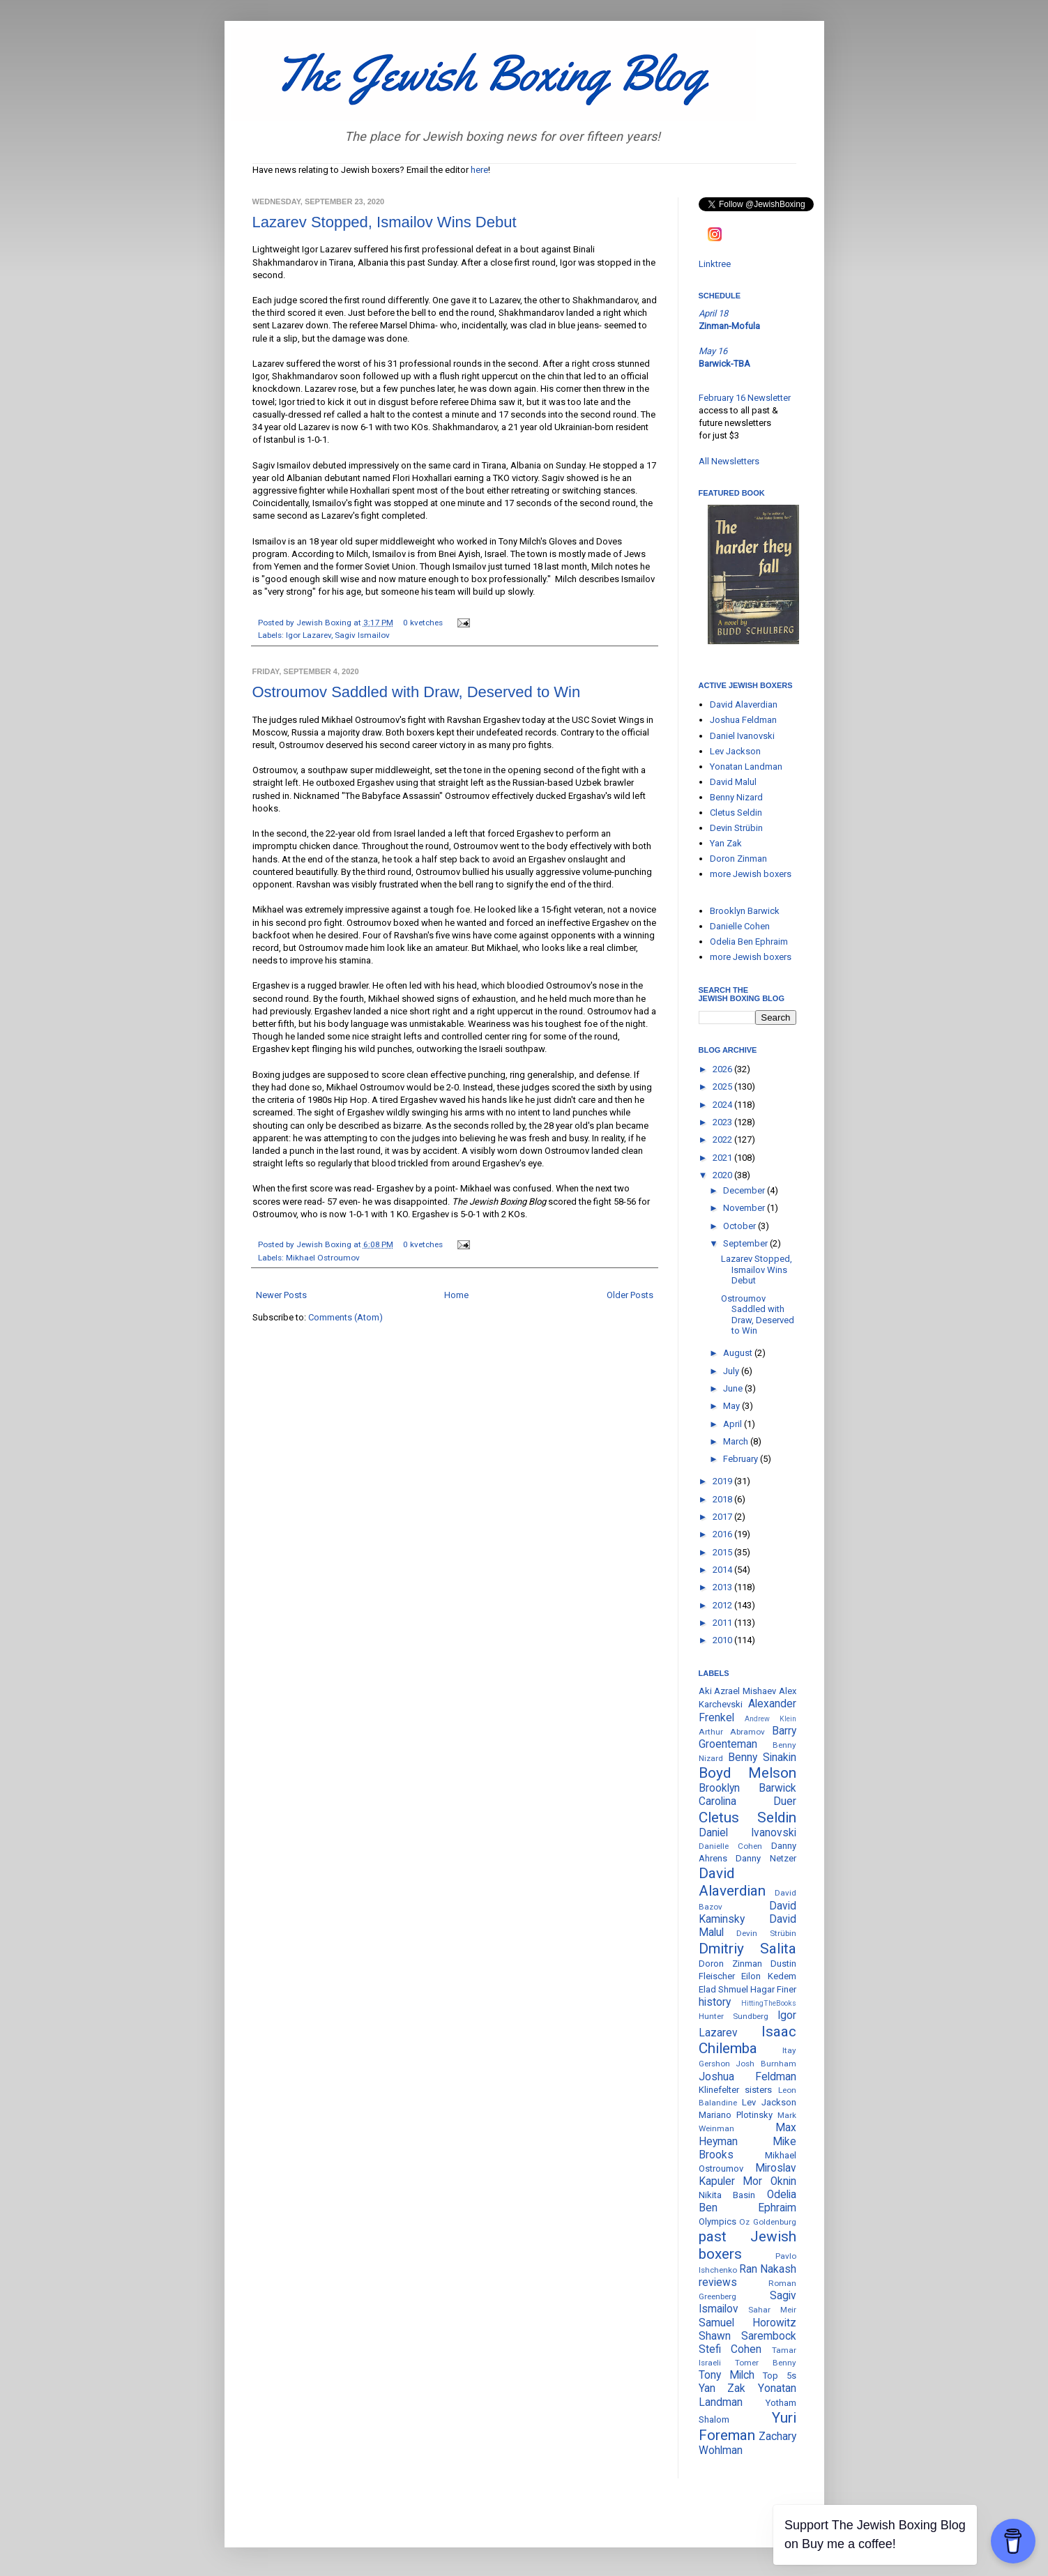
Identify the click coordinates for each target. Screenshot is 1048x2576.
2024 (723, 1104)
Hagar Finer (773, 1989)
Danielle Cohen (740, 926)
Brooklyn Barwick (745, 911)
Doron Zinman (738, 858)
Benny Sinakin (762, 1757)
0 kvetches (423, 622)
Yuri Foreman (747, 2426)
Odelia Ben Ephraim (749, 941)
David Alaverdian (743, 704)
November (745, 1208)
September (746, 1243)
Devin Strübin (736, 828)
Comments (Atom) (345, 1317)
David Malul (733, 782)
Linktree (715, 264)
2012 (723, 1605)
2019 (723, 1481)
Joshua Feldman (743, 720)
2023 (723, 1122)
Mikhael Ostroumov (323, 1258)
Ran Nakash (767, 2269)
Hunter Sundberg (733, 2016)
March (736, 1441)
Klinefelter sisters (736, 2090)
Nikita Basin (727, 2195)
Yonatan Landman (746, 766)
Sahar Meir (772, 2310)
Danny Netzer (766, 1858)
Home (456, 1295)
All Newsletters (729, 461)
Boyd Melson (747, 1773)
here (479, 170)
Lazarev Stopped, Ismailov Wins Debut (384, 222)
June (734, 1388)
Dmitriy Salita (747, 1948)
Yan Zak (726, 843)
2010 (723, 1640)
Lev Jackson (735, 751)
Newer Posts (281, 1295)
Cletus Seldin (736, 812)
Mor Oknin (769, 2181)
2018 (723, 1499)
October (740, 1226)
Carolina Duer (747, 1801)
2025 (723, 1086)
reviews (718, 2282)
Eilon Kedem (768, 1976)
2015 (723, 1552)
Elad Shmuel (723, 1989)
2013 (723, 1587)
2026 (723, 1069)
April (733, 1424)
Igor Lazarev (308, 635)
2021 (723, 1157)
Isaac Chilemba (747, 2040)
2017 (723, 1516)
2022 (723, 1139)
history (715, 2002)
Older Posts (630, 1295)
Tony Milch (726, 2375)
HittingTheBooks (768, 2003)
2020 (723, 1175)
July (732, 1371)
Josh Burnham (766, 2063)
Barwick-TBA (724, 363)
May (732, 1406)
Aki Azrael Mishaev (737, 1691)
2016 (723, 1534)
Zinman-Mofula (729, 326)
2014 (723, 1569)
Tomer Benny (765, 2363)
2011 (723, 1622)
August (738, 1353)
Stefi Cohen (730, 2349)
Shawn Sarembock (747, 2336)
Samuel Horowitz (747, 2323)
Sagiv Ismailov (362, 635)
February (741, 1459)
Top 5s (779, 2375)
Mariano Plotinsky (736, 2115)
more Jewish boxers (750, 874)
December (745, 1190)
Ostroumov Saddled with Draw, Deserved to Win (416, 692)
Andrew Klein (770, 1718)
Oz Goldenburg (767, 2222)
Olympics (717, 2221)
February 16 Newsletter (745, 398)
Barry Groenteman (747, 1738)
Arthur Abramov (732, 1732)
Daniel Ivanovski (742, 736)
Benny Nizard (736, 797)
